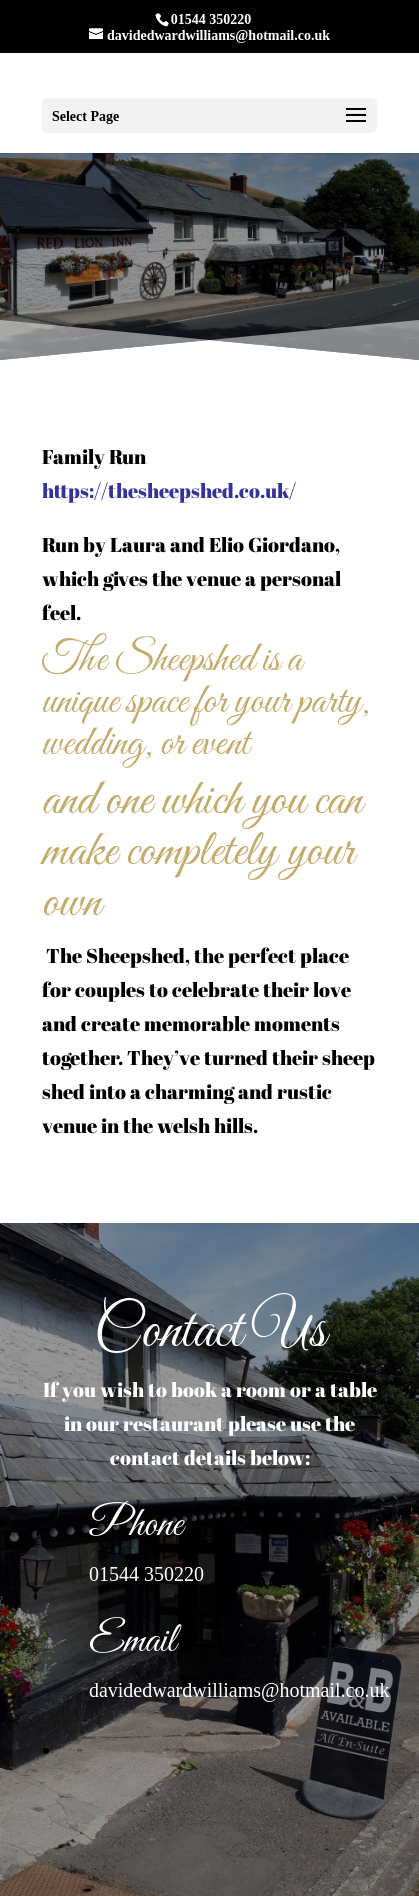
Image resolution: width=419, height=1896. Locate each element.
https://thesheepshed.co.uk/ (169, 490)
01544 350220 (146, 1574)
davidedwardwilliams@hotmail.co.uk (239, 1690)
